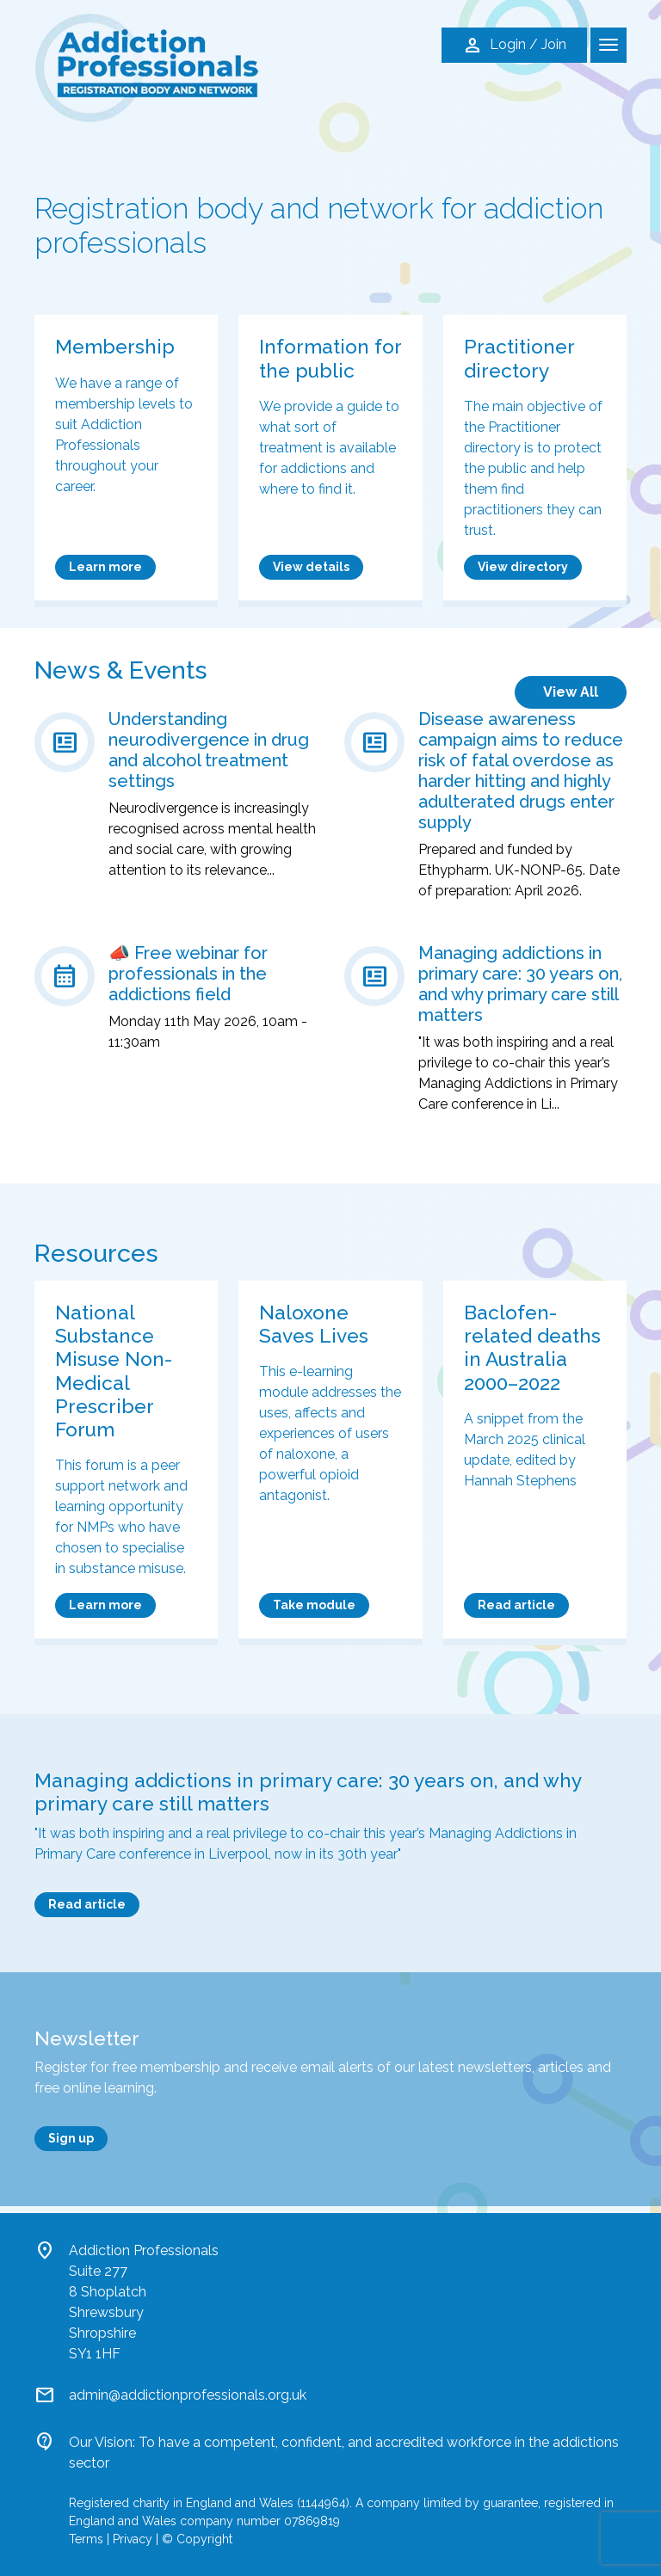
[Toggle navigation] (608, 45)
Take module (314, 1605)
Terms (86, 2539)
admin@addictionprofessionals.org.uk (187, 2395)
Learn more (105, 567)
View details (311, 567)
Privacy (132, 2539)
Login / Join (514, 46)
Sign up (71, 2138)
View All (570, 692)
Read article (516, 1605)
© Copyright (197, 2539)
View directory (523, 567)
